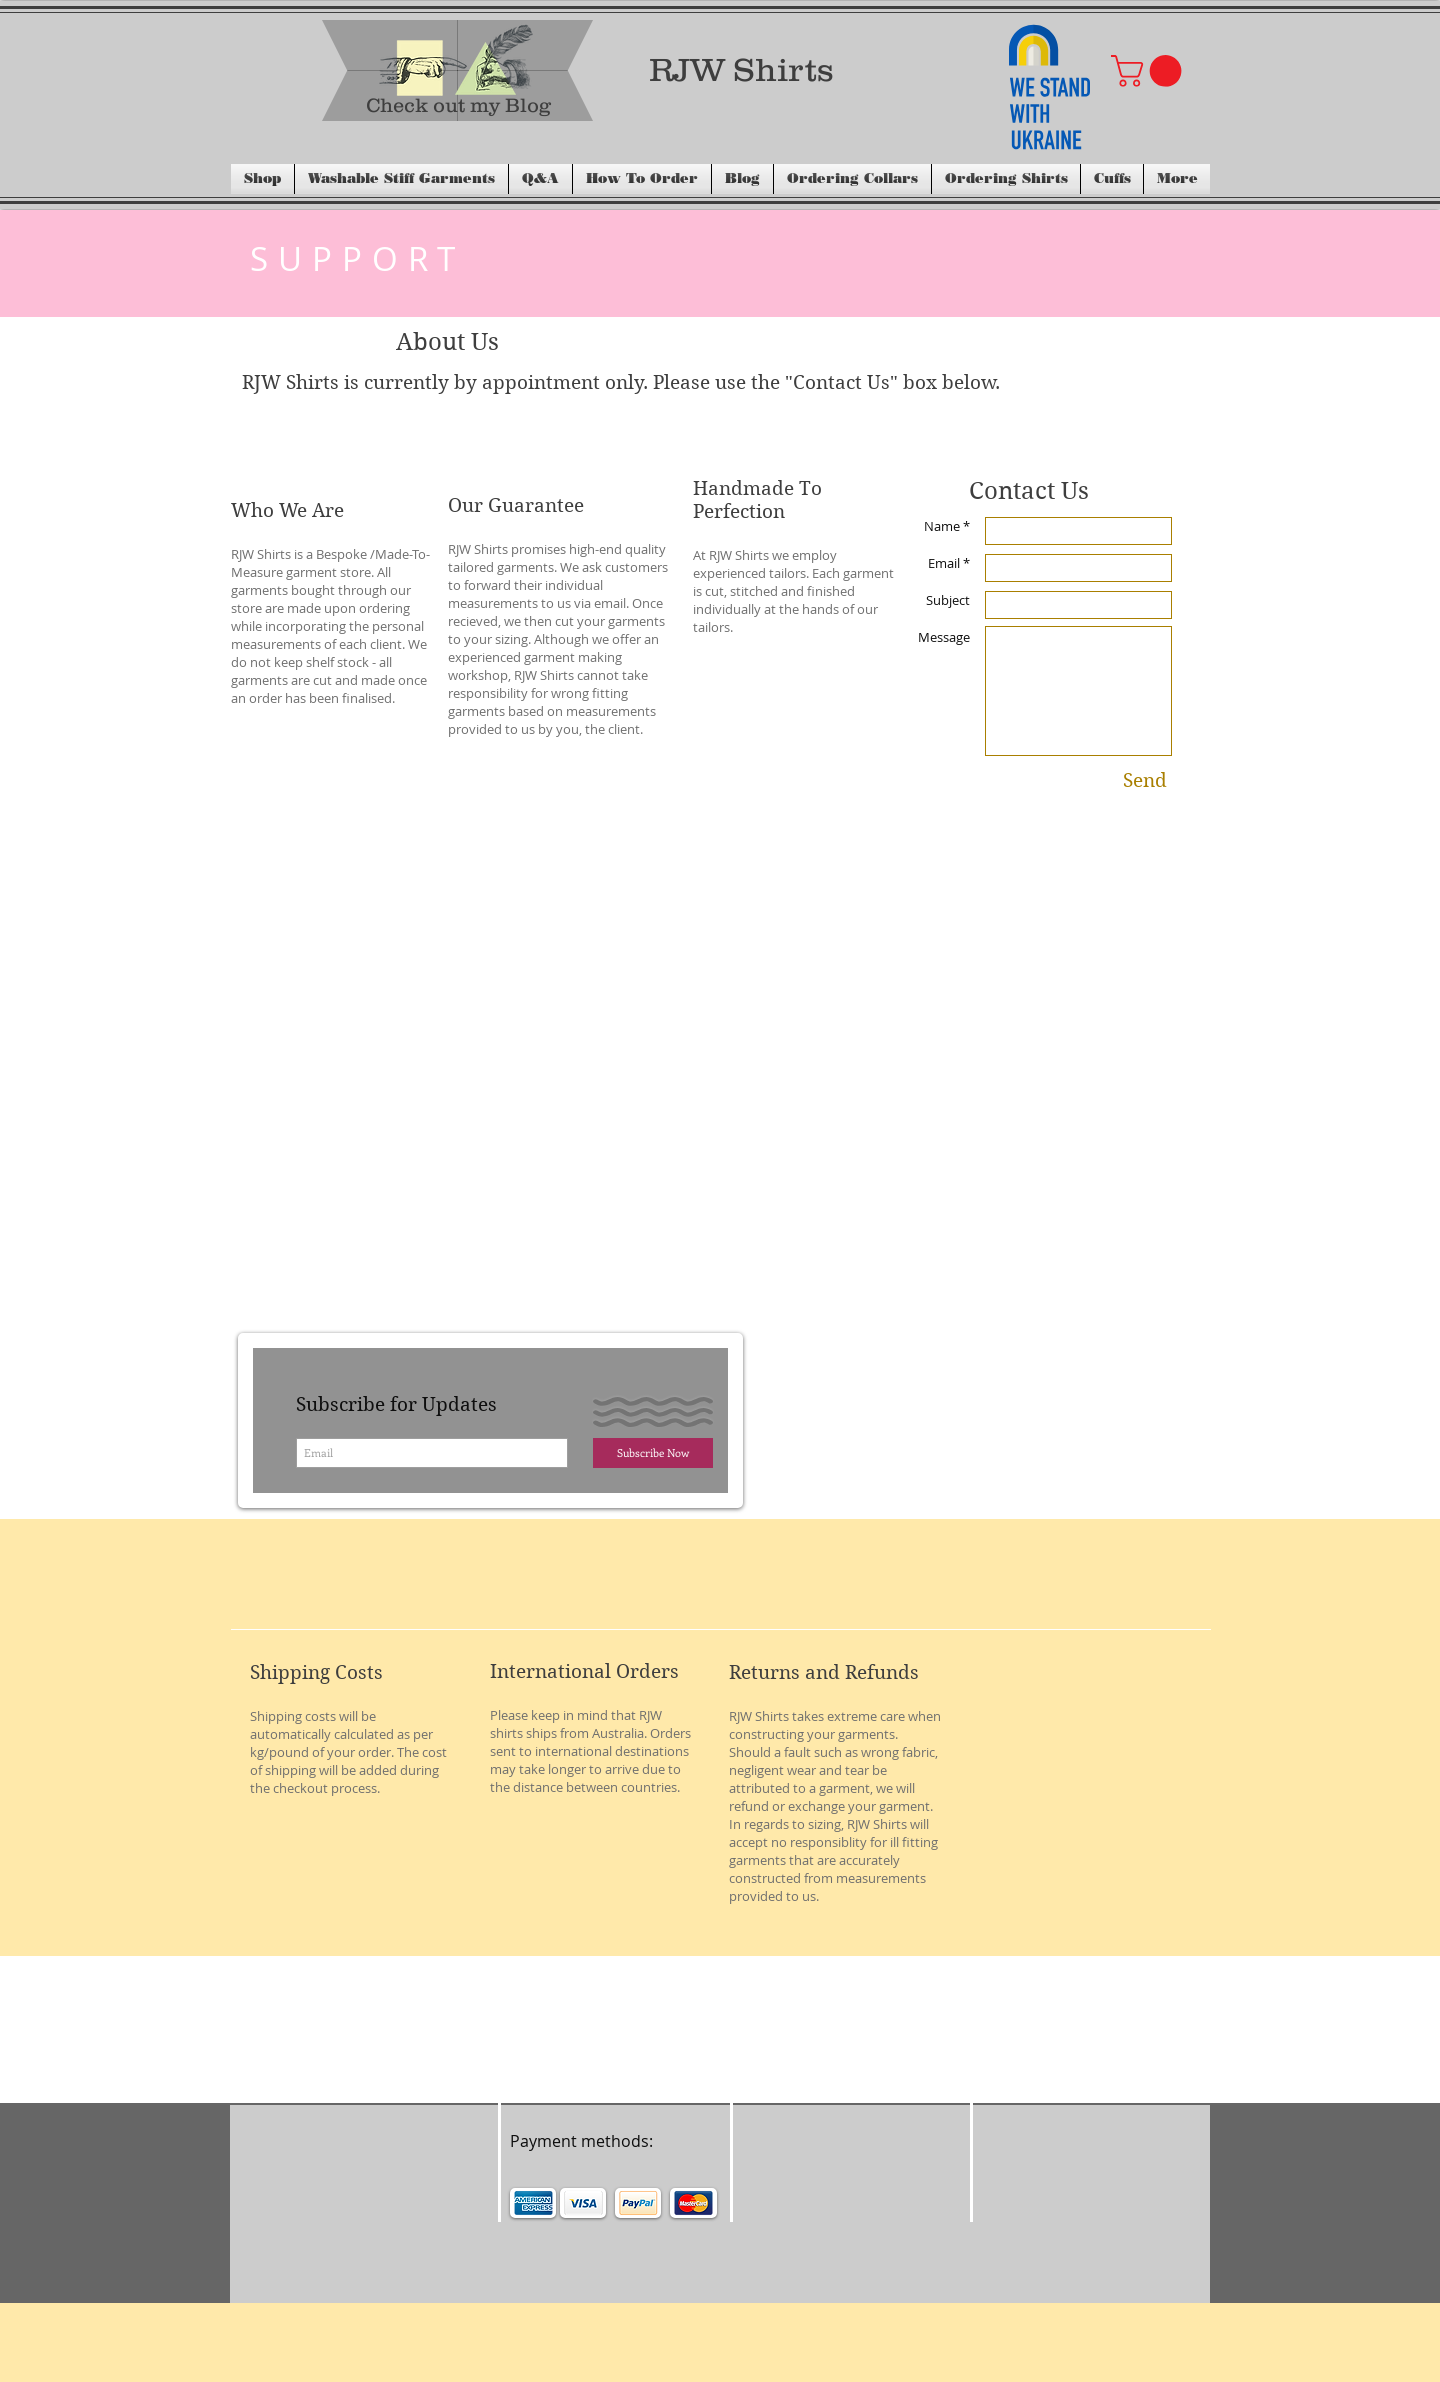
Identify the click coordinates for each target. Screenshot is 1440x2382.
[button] (1150, 71)
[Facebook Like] (694, 2063)
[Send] (1145, 781)
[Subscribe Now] (653, 1453)
